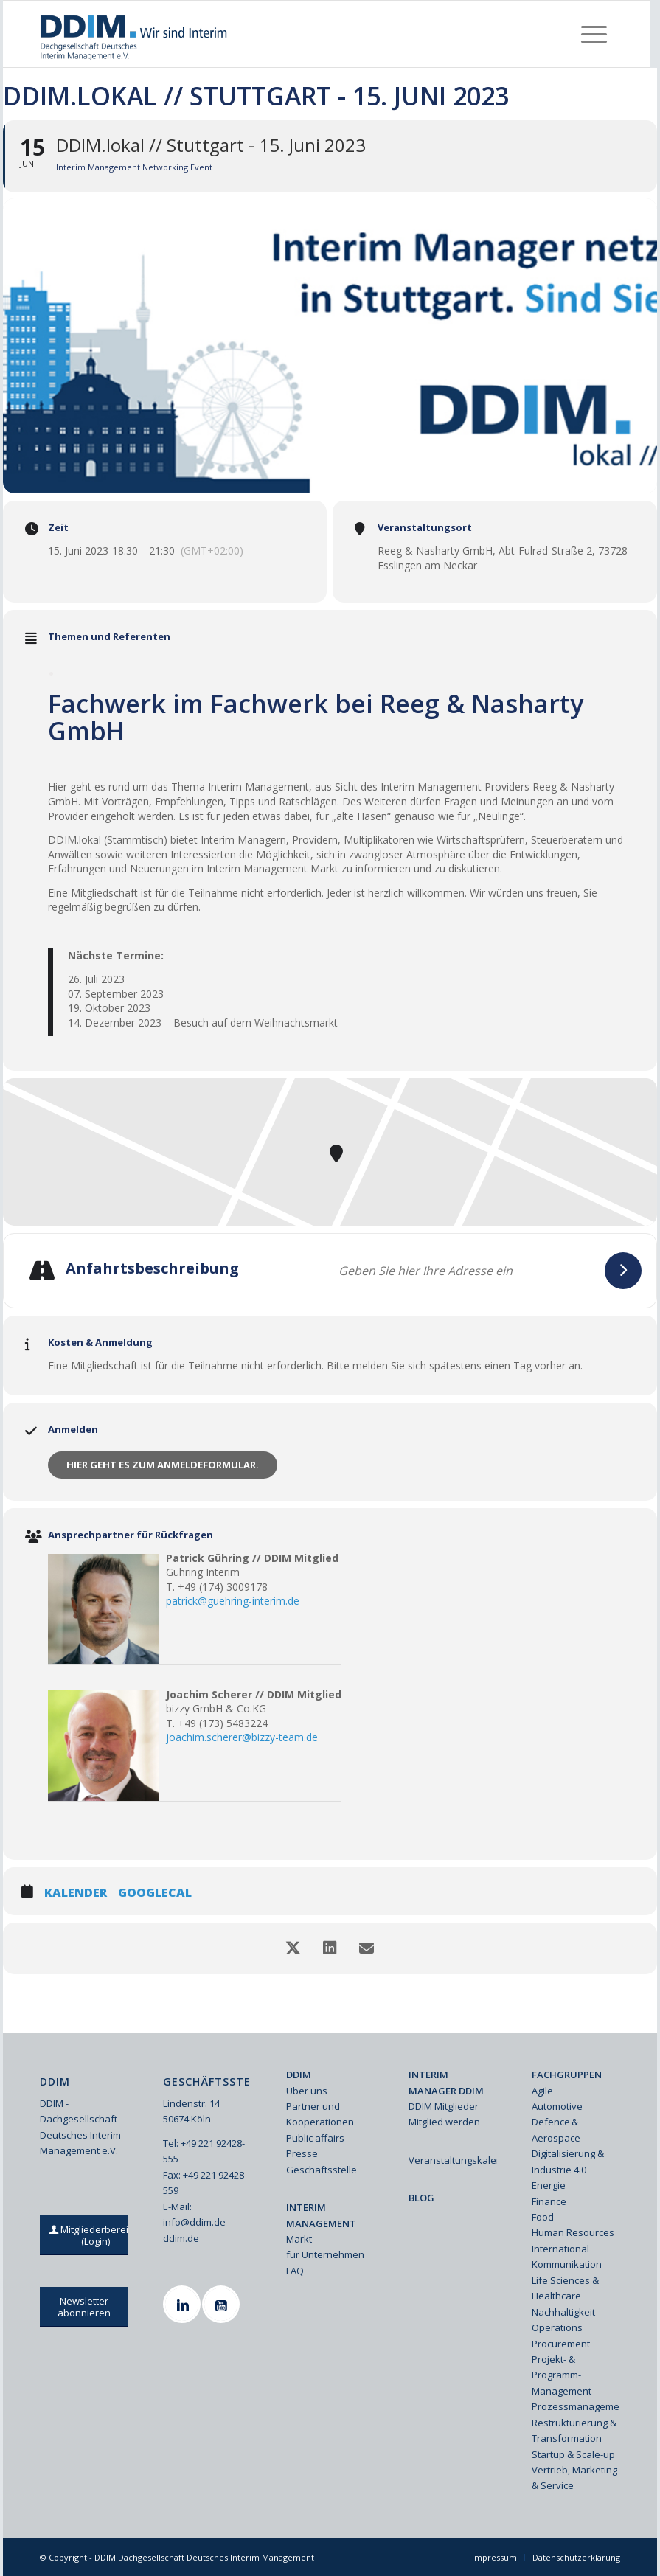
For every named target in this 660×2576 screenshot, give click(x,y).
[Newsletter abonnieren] (84, 2307)
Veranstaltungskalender (452, 2160)
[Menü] (594, 34)
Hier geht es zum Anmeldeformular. (162, 1464)
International (560, 2248)
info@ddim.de (194, 2222)
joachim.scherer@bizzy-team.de (242, 1737)
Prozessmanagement (575, 2406)
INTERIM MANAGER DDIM (446, 2082)
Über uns (306, 2090)
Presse (302, 2153)
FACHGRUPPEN (567, 2074)
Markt (299, 2239)
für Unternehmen (325, 2254)
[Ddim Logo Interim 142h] (134, 34)
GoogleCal (155, 1893)
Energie (549, 2185)
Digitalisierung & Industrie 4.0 (568, 2161)
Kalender (75, 1893)
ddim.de (181, 2238)
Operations (557, 2327)
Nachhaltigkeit (563, 2312)
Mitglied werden (444, 2121)
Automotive (557, 2106)
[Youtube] (222, 2304)
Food (543, 2216)
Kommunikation (567, 2264)
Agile (542, 2090)
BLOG (421, 2197)
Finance (549, 2201)
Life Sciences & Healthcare (565, 2288)
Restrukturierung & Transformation (574, 2430)
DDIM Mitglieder (444, 2106)
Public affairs (315, 2138)
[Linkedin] (183, 2304)
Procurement (561, 2343)
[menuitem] (594, 34)
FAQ (295, 2270)
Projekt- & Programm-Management (561, 2375)
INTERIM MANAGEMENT (321, 2215)
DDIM (298, 2074)
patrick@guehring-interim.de (232, 1601)
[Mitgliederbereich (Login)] (95, 2235)
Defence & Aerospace (556, 2129)
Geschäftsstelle (321, 2169)
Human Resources (573, 2232)
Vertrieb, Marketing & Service (574, 2477)
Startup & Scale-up (573, 2454)
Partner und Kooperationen (320, 2114)
